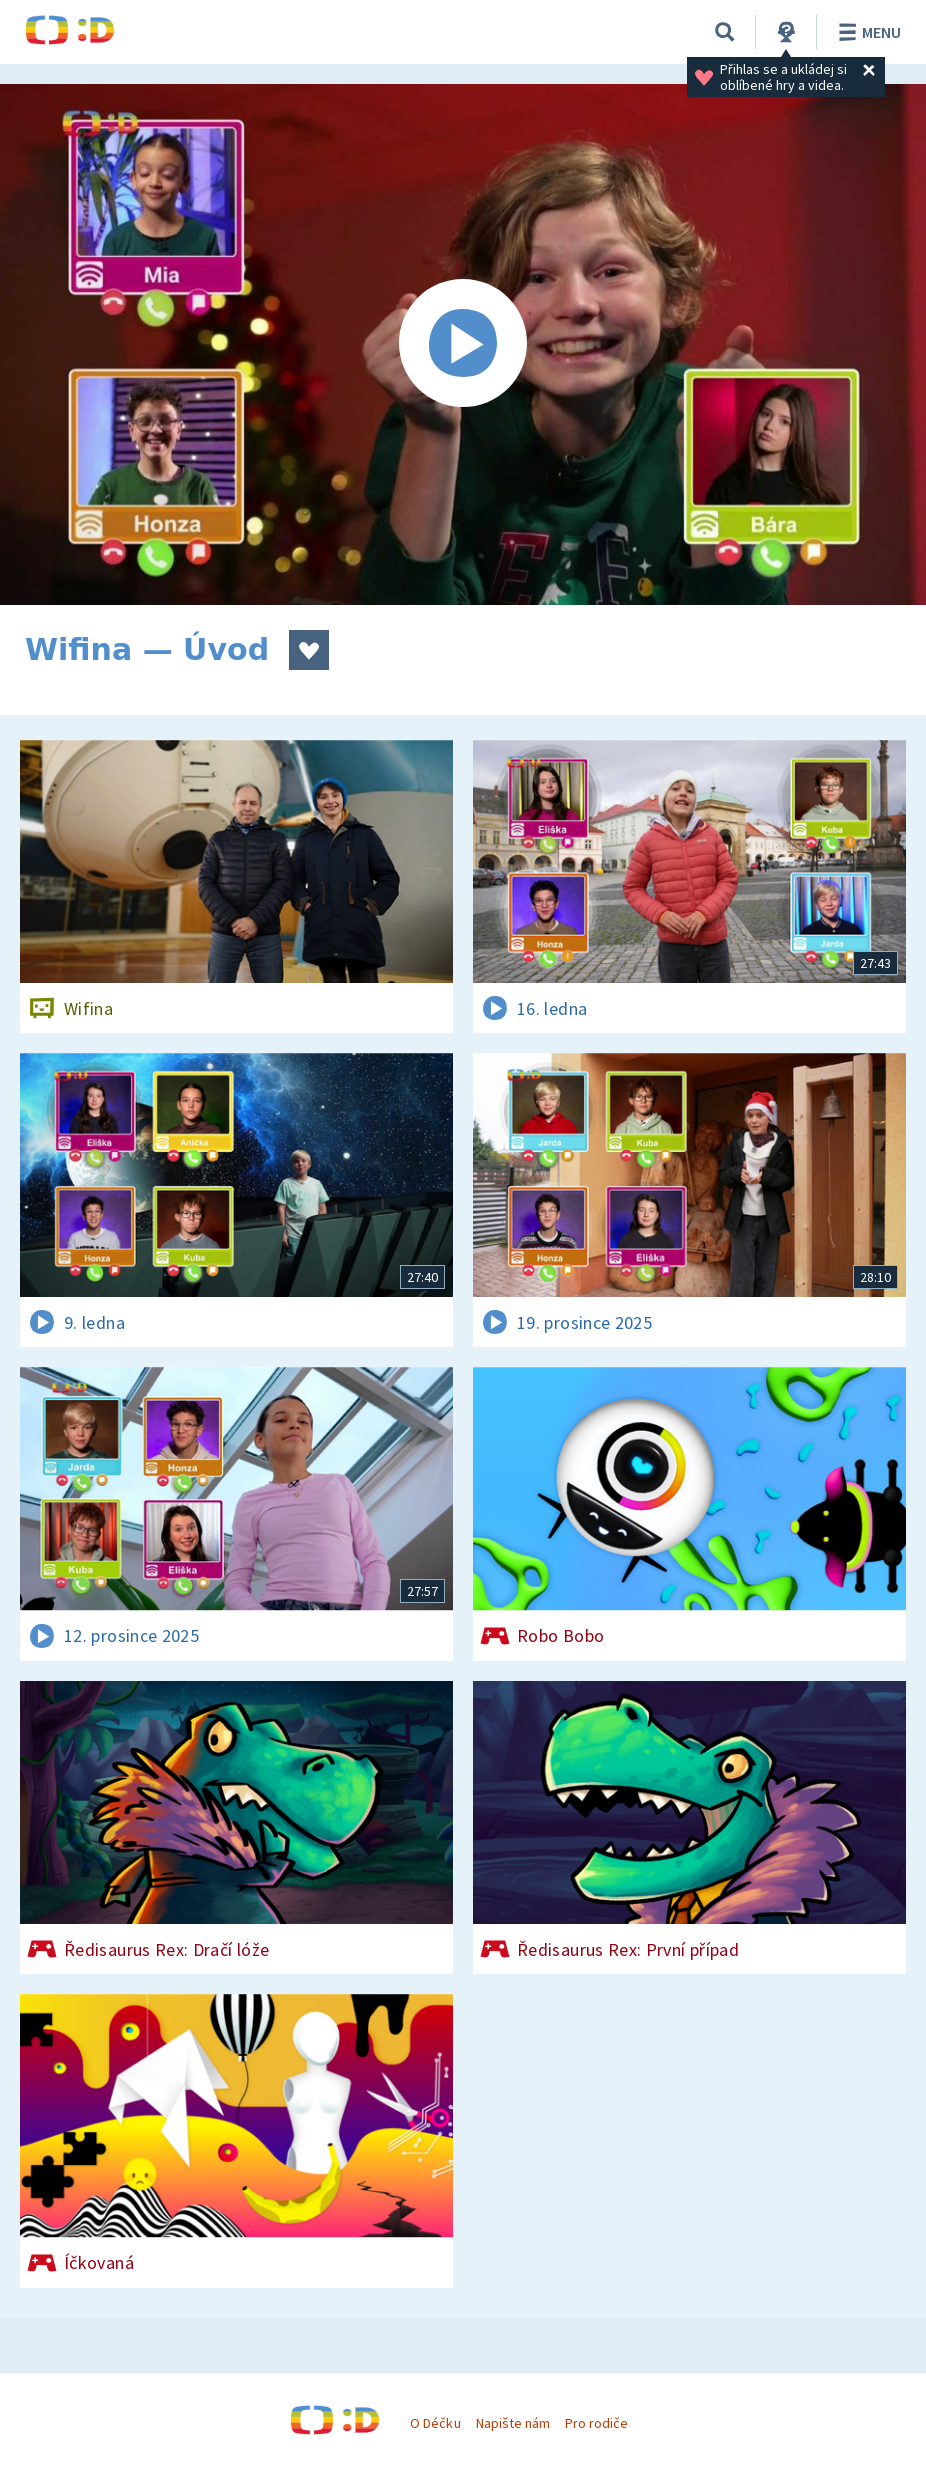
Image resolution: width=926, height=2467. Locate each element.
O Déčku (435, 2423)
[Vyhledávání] (725, 32)
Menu (866, 32)
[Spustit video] (463, 344)
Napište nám (513, 2423)
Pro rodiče (596, 2423)
